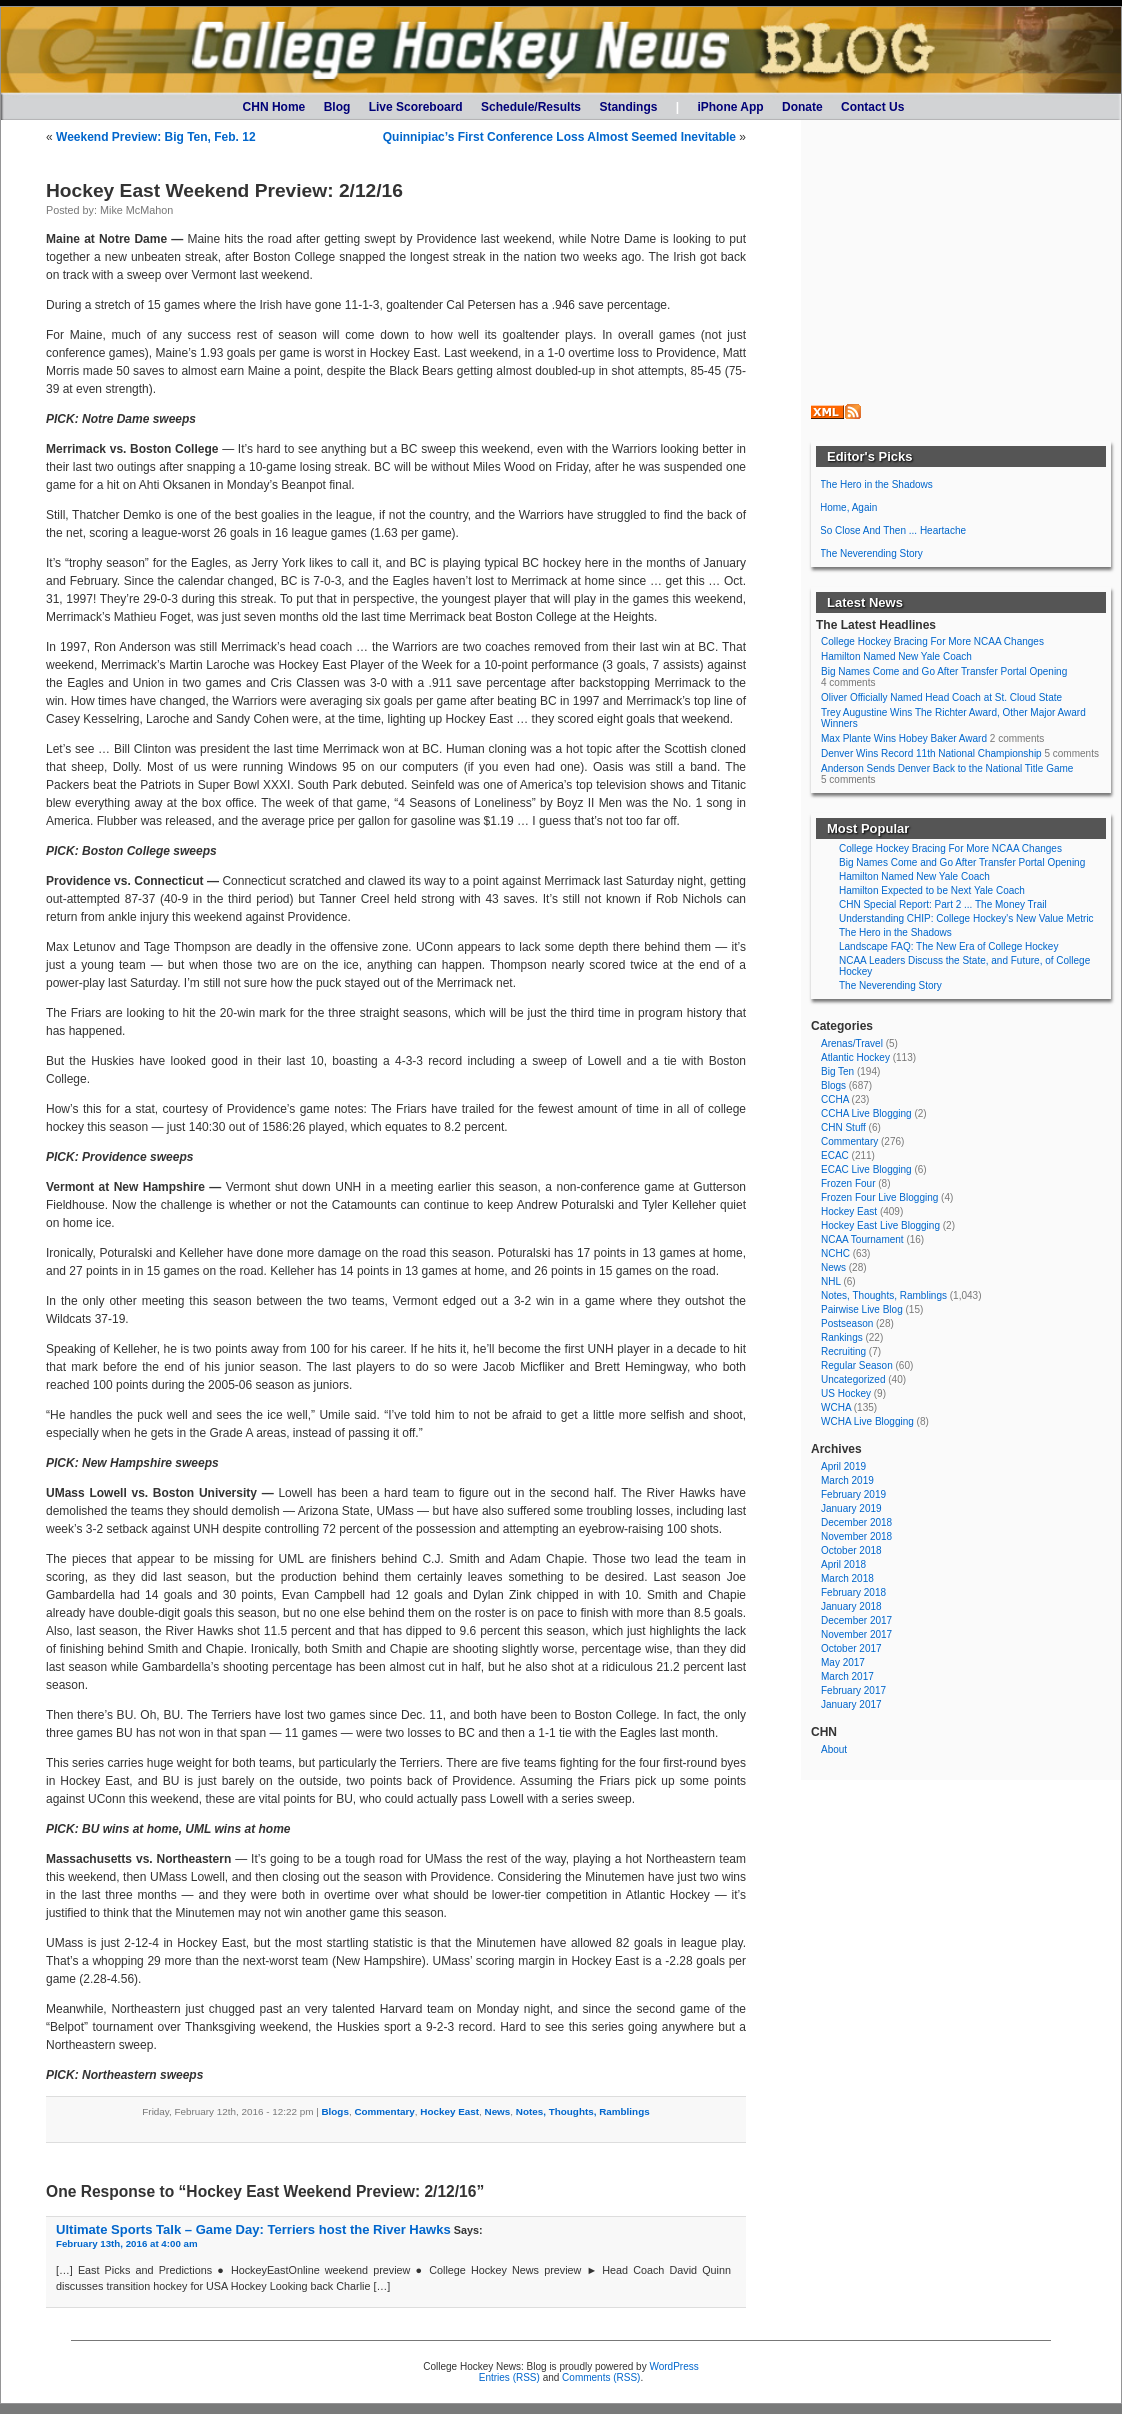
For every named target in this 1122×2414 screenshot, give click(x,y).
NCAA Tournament (862, 1239)
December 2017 (856, 1620)
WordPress (673, 2366)
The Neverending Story (871, 553)
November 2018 (856, 1536)
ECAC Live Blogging (866, 1169)
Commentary (384, 2111)
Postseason (847, 1323)
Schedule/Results (531, 107)
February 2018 (853, 1592)
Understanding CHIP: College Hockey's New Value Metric (966, 918)
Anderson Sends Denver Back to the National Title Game (947, 768)
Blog (337, 107)
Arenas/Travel (852, 1043)
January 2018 (851, 1606)
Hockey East (449, 2111)
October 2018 (851, 1550)
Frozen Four (848, 1183)
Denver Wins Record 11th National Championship (931, 753)
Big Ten (837, 1071)
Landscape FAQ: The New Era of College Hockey (948, 946)
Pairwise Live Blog (862, 1309)
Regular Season (857, 1365)
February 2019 (853, 1494)
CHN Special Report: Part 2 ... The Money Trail (943, 904)
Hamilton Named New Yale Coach (896, 656)
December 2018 (856, 1522)
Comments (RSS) (601, 2377)
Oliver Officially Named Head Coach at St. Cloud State (941, 697)
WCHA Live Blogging (867, 1421)
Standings (628, 107)
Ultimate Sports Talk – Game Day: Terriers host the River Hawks (253, 2229)
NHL (831, 1281)
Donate (802, 107)
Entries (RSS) (509, 2377)
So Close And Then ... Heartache (893, 530)
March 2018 (847, 1578)
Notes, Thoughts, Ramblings (583, 2111)
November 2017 (856, 1634)
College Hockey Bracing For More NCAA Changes (932, 641)
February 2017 (853, 1690)
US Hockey (846, 1393)
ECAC (835, 1155)
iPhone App (730, 107)
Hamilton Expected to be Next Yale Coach (932, 890)
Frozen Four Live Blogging (879, 1197)
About (834, 1749)
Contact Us (872, 107)
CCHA (835, 1099)
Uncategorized (853, 1379)
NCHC (835, 1253)
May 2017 (843, 1662)
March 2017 (847, 1676)
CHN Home (274, 107)
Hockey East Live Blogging (880, 1225)
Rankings (842, 1337)
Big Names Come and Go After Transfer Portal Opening (944, 671)
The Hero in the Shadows (876, 484)
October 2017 (851, 1648)
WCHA (836, 1407)
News (498, 2111)
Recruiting (843, 1351)
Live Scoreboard (416, 107)
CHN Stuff (843, 1127)
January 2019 (851, 1508)
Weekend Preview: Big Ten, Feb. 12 (156, 137)
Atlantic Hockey (855, 1057)
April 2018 (843, 1564)
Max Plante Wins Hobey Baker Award (904, 738)
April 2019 (843, 1466)
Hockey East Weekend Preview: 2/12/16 (224, 190)
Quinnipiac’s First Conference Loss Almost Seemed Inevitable (559, 137)
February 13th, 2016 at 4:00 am (127, 2243)
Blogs (334, 2111)
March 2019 (847, 1480)
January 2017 (851, 1704)
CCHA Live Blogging (866, 1113)
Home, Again (848, 507)
